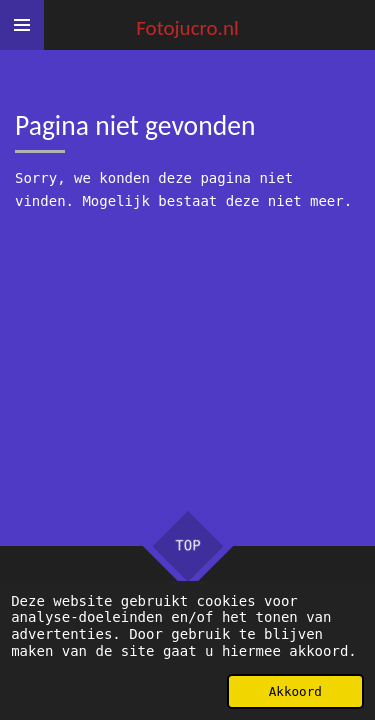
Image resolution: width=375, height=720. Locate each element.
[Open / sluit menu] (22, 25)
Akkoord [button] (295, 691)
